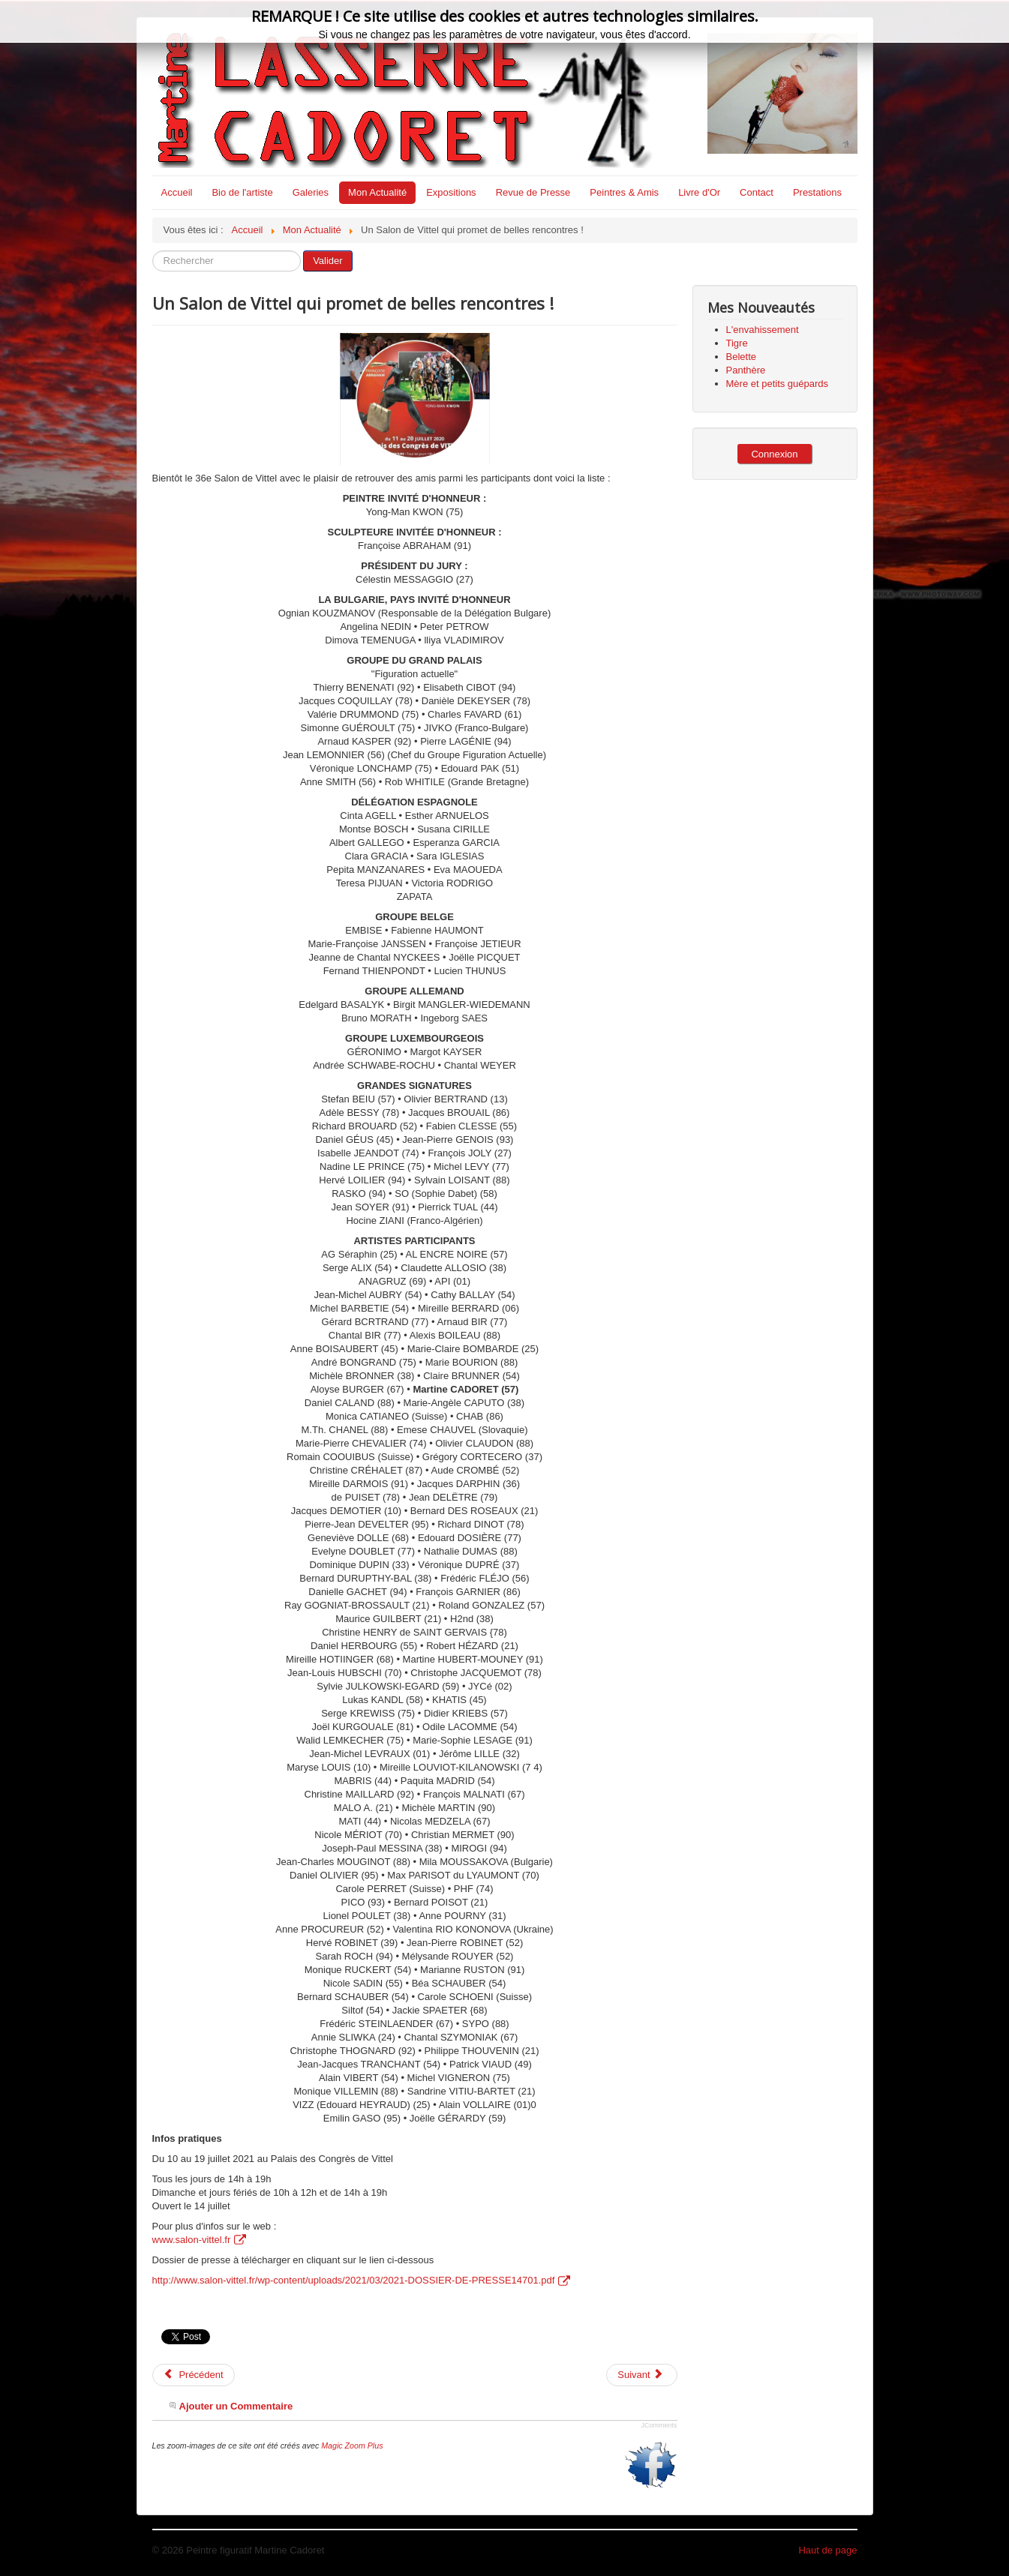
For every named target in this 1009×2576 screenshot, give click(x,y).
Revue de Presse (533, 192)
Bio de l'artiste (242, 192)
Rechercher (152, 250)
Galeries (311, 192)
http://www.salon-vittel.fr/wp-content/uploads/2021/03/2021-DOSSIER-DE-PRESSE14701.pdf (361, 2280)
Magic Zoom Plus (352, 2445)
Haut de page (827, 2550)
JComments (659, 2425)
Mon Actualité (377, 192)
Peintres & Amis (624, 192)
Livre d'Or (699, 192)
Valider (328, 260)
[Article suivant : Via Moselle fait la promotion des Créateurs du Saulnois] (641, 2375)
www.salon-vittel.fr (199, 2239)
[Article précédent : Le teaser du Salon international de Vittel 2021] (193, 2375)
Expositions (451, 192)
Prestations (817, 192)
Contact (756, 192)
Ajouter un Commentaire (236, 2406)
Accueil (177, 192)
